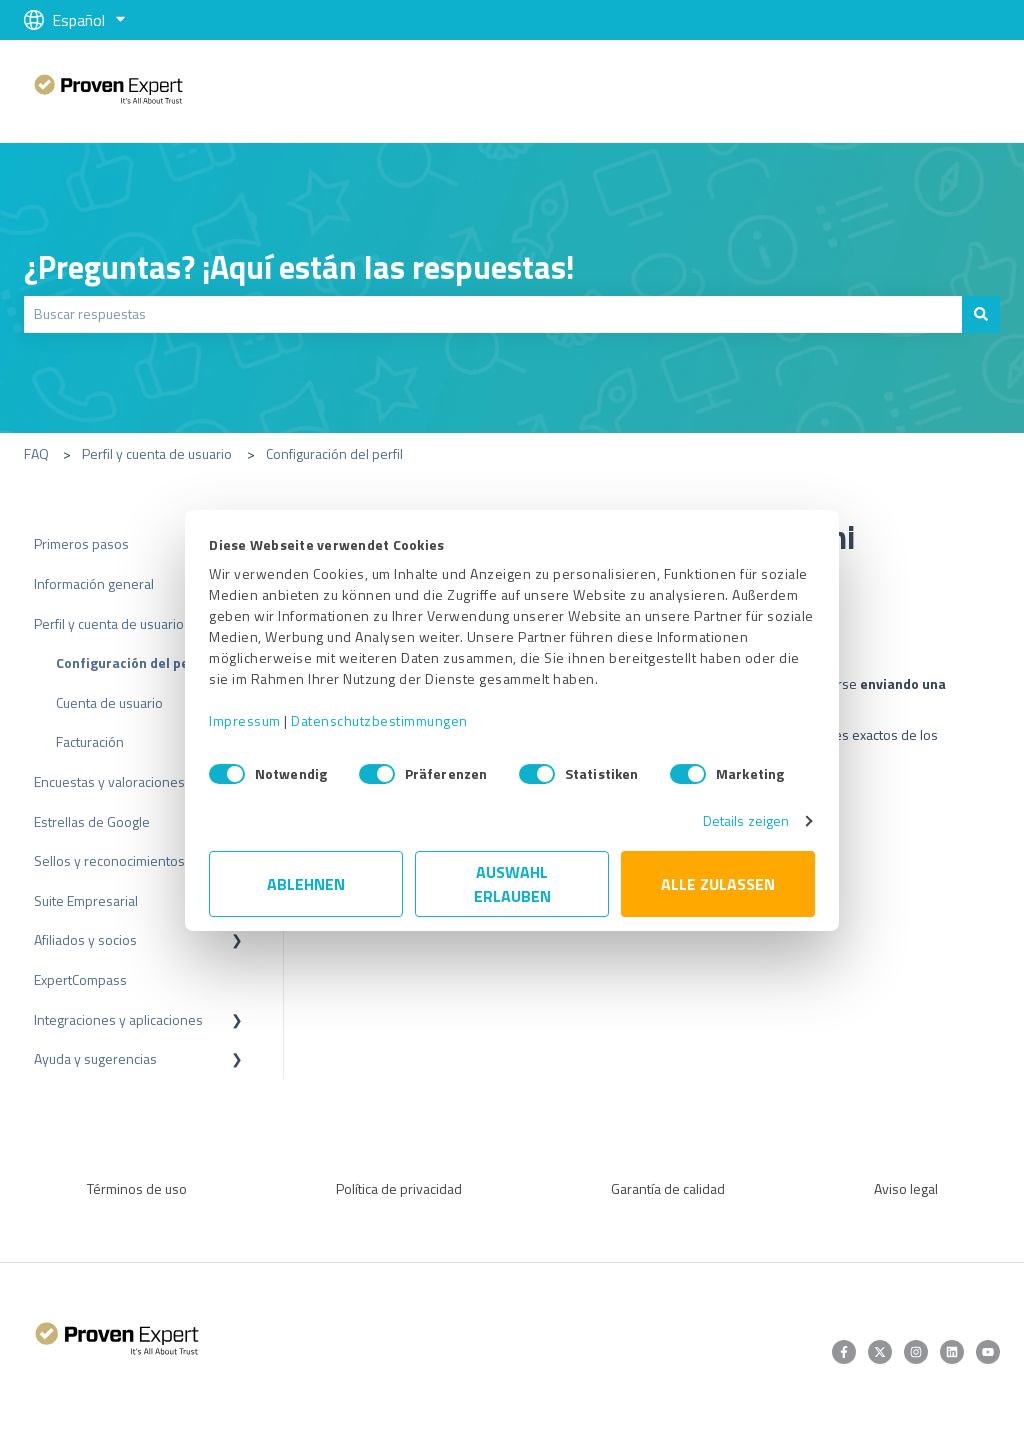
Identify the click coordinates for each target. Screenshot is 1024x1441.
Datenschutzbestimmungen (379, 720)
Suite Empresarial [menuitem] (86, 900)
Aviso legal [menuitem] (906, 1188)
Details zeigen (746, 820)
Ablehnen (306, 884)
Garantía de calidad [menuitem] (668, 1188)
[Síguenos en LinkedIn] (952, 1352)
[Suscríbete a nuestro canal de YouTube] (988, 1352)
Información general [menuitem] (94, 583)
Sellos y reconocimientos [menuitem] (109, 860)
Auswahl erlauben (512, 884)
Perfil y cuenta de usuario (157, 453)
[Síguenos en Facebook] (844, 1352)
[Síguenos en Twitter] (880, 1352)
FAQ (36, 453)
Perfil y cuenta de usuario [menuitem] (109, 623)
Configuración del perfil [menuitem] (132, 662)
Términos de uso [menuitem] (137, 1188)
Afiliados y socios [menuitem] (85, 939)
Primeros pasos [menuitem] (81, 543)
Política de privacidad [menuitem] (399, 1188)
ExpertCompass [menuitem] (80, 979)
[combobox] (493, 314)
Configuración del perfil (334, 453)
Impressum (245, 720)
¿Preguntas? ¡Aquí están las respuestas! (299, 267)
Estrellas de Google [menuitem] (92, 821)
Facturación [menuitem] (90, 741)
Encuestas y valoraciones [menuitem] (109, 781)
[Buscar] (981, 314)
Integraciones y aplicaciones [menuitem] (118, 1019)
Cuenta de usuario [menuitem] (109, 702)
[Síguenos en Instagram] (916, 1352)
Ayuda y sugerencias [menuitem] (95, 1058)
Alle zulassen (718, 884)
